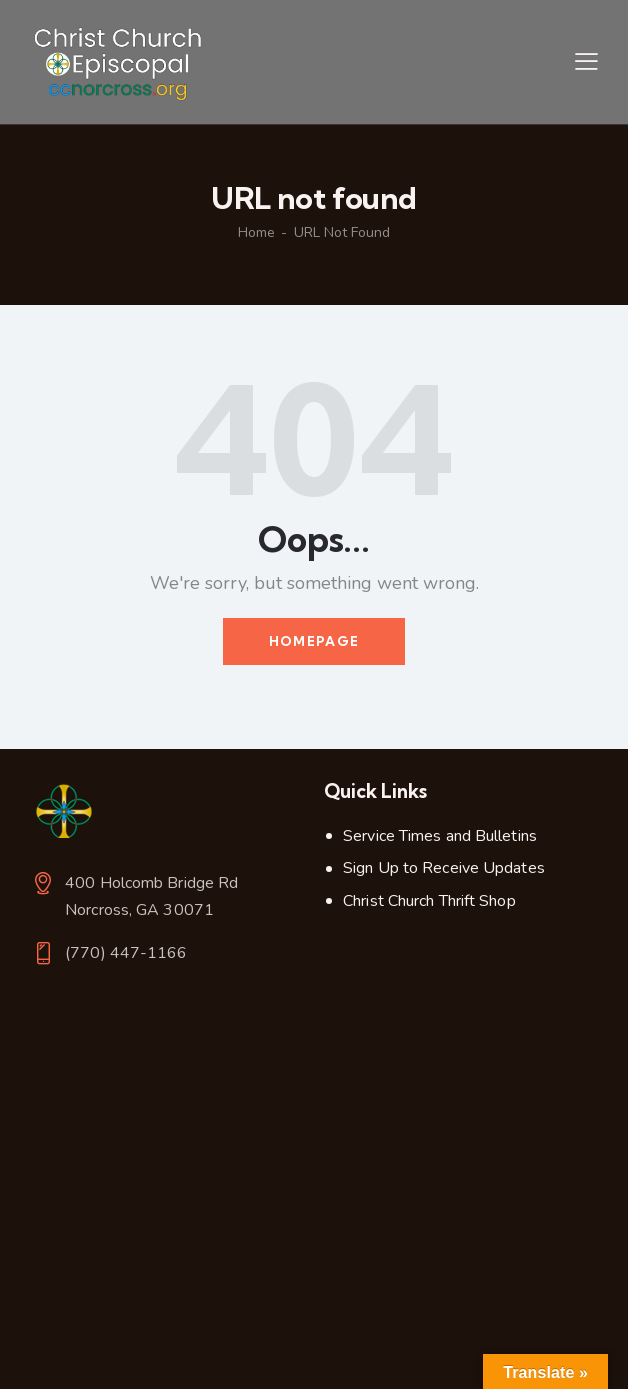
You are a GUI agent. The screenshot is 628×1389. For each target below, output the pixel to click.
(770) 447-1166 (126, 953)
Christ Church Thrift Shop (429, 901)
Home (256, 232)
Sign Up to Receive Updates (444, 868)
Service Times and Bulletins (440, 836)
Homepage (314, 641)
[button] (586, 62)
